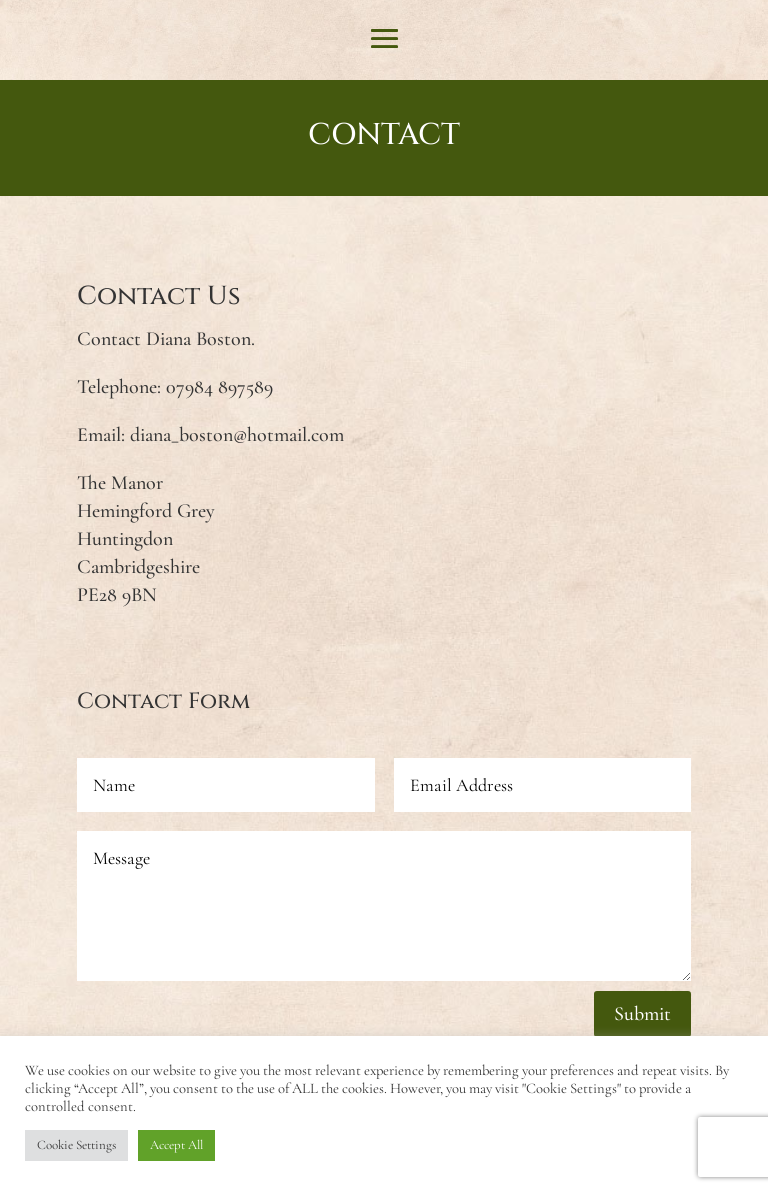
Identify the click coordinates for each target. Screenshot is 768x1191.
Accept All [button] (176, 1145)
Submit (642, 1014)
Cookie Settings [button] (76, 1145)
